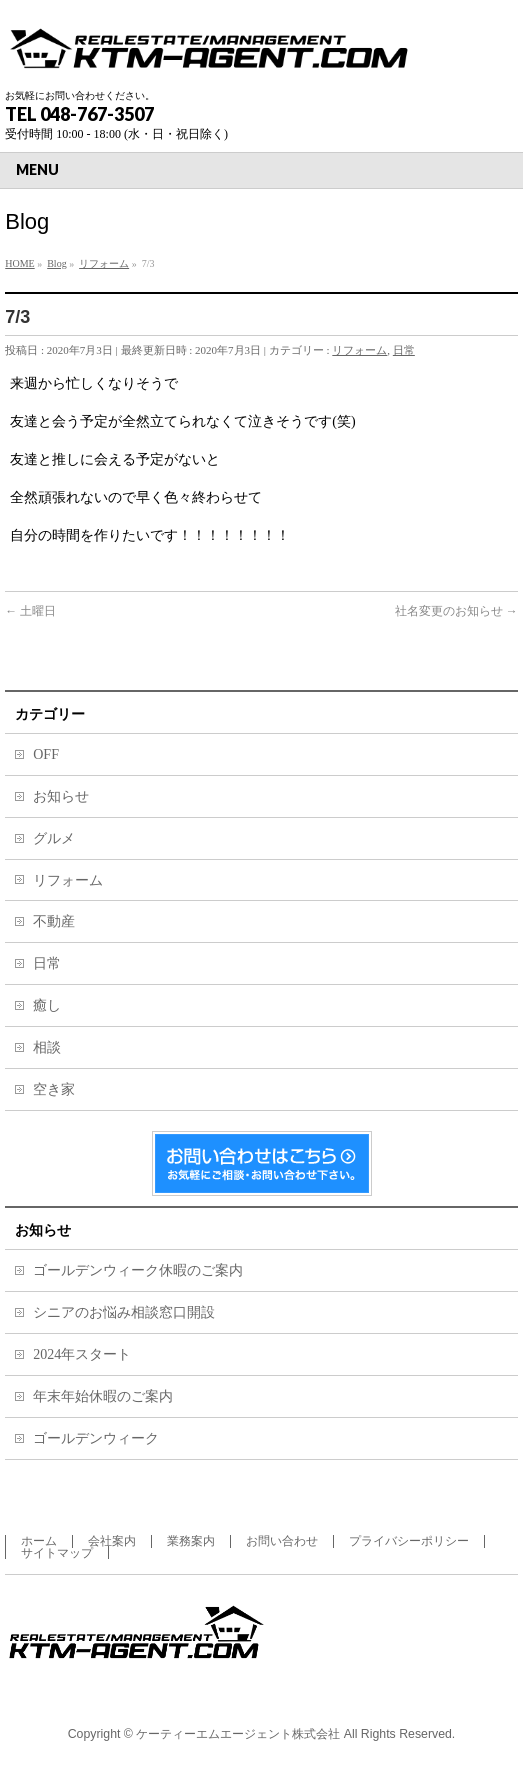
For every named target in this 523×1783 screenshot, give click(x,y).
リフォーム (359, 350)
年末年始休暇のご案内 (103, 1396)
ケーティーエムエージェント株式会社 (238, 1734)
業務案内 (191, 1541)
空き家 (54, 1089)
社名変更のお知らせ (456, 611)
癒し (47, 1005)
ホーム (39, 1541)
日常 (404, 350)
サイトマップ (57, 1553)
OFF (46, 754)
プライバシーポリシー (409, 1541)
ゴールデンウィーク (96, 1438)
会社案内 (112, 1541)
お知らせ (61, 796)
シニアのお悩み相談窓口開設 (124, 1312)
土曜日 (30, 611)
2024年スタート (82, 1354)
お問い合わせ (282, 1541)
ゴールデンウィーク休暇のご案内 (138, 1270)
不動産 (54, 921)
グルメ (54, 838)
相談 (47, 1047)
